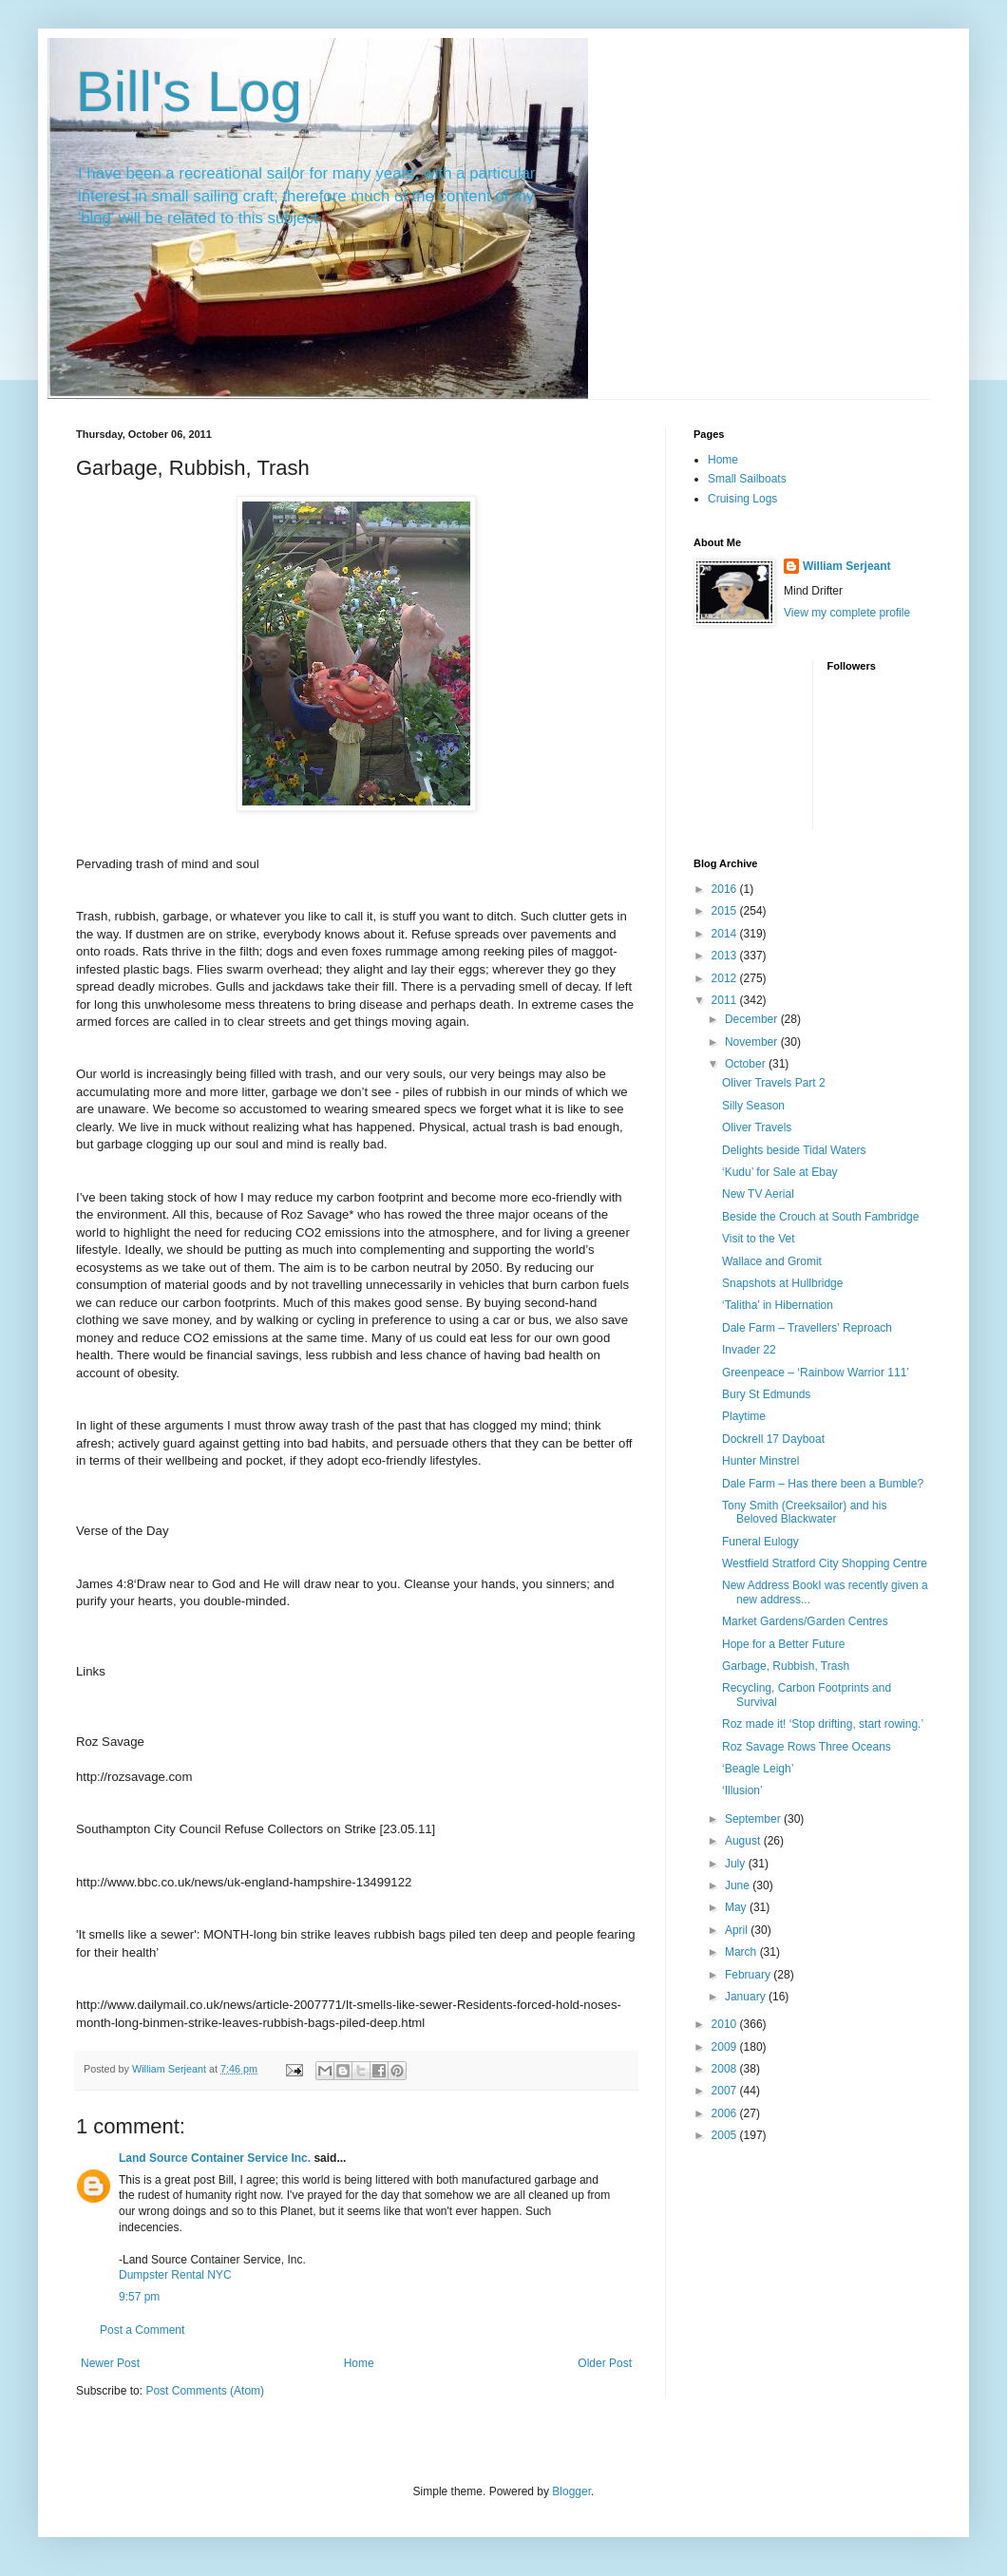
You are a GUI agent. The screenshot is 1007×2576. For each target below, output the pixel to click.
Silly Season (753, 1105)
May (737, 1907)
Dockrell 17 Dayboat (773, 1439)
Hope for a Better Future (783, 1644)
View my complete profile (847, 612)
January (747, 1996)
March (742, 1952)
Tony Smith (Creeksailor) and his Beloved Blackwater (804, 1512)
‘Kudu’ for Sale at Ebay (780, 1172)
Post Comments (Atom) (204, 2390)
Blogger (571, 2491)
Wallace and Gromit (772, 1261)
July (737, 1863)
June (738, 1885)
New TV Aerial (758, 1194)
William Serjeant (847, 566)
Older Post (605, 2363)
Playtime (744, 1416)
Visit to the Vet (758, 1238)
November (753, 1042)
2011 (726, 1000)
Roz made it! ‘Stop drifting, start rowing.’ (822, 1724)
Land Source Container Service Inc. (215, 2158)
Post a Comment (142, 2330)
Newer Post (110, 2363)
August (744, 1840)
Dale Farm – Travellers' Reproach (807, 1328)
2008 (726, 2068)
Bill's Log (189, 91)
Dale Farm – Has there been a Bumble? (822, 1483)
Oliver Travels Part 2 (774, 1082)
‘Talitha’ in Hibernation (777, 1305)
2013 (726, 955)
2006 (726, 2113)
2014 (726, 933)
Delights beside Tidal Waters (794, 1150)
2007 (726, 2090)
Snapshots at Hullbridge (782, 1283)
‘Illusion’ (742, 1790)
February (749, 1974)
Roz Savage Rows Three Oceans (806, 1746)
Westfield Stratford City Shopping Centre (824, 1563)
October (747, 1063)
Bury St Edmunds (766, 1394)
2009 (726, 2047)
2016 (726, 889)
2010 (726, 2024)
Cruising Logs (742, 498)
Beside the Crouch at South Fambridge (820, 1216)
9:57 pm (139, 2296)
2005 (726, 2135)
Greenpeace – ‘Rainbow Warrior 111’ (815, 1372)
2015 (726, 911)
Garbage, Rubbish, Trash (785, 1666)
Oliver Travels (756, 1127)
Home (359, 2363)
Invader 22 (749, 1349)
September (754, 1819)
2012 (726, 978)
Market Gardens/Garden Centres (805, 1621)
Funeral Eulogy (760, 1541)
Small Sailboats (747, 478)
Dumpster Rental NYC (175, 2275)
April (737, 1930)
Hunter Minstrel (760, 1461)
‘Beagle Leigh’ (757, 1768)
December (753, 1019)
